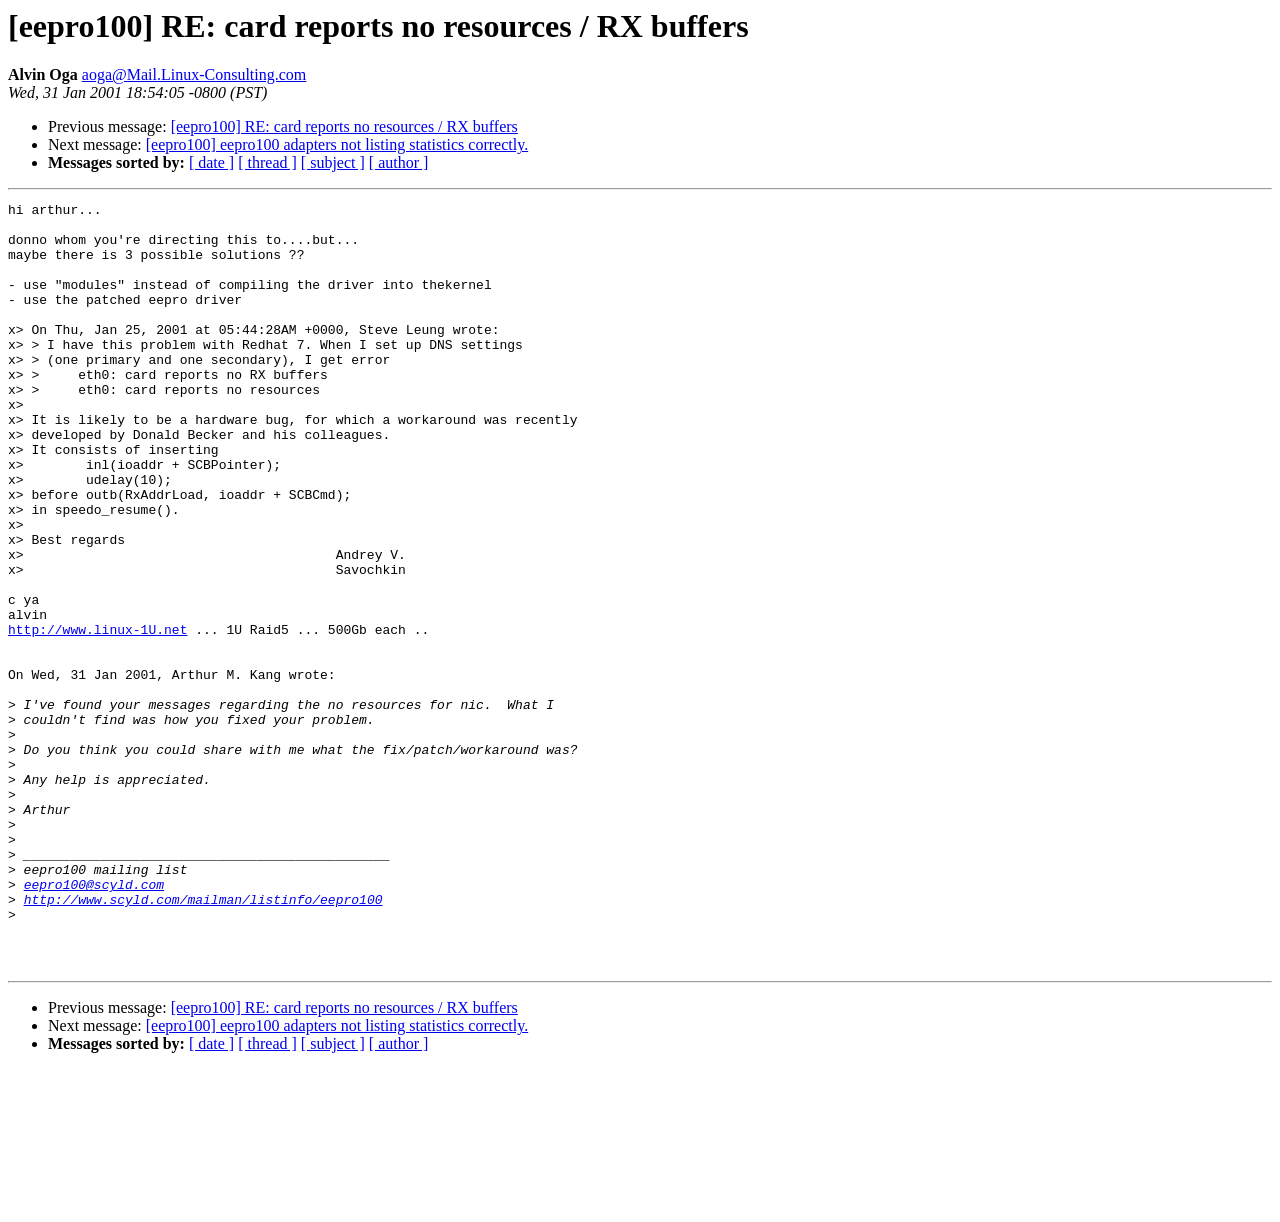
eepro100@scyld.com (94, 1022)
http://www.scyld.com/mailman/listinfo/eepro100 (203, 1040)
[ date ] (211, 162)
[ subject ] (333, 162)
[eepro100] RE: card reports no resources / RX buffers (344, 126)
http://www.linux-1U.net (97, 716)
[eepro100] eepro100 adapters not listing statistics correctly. (337, 144)
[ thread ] (267, 162)
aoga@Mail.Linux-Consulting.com (194, 74)
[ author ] (399, 162)
